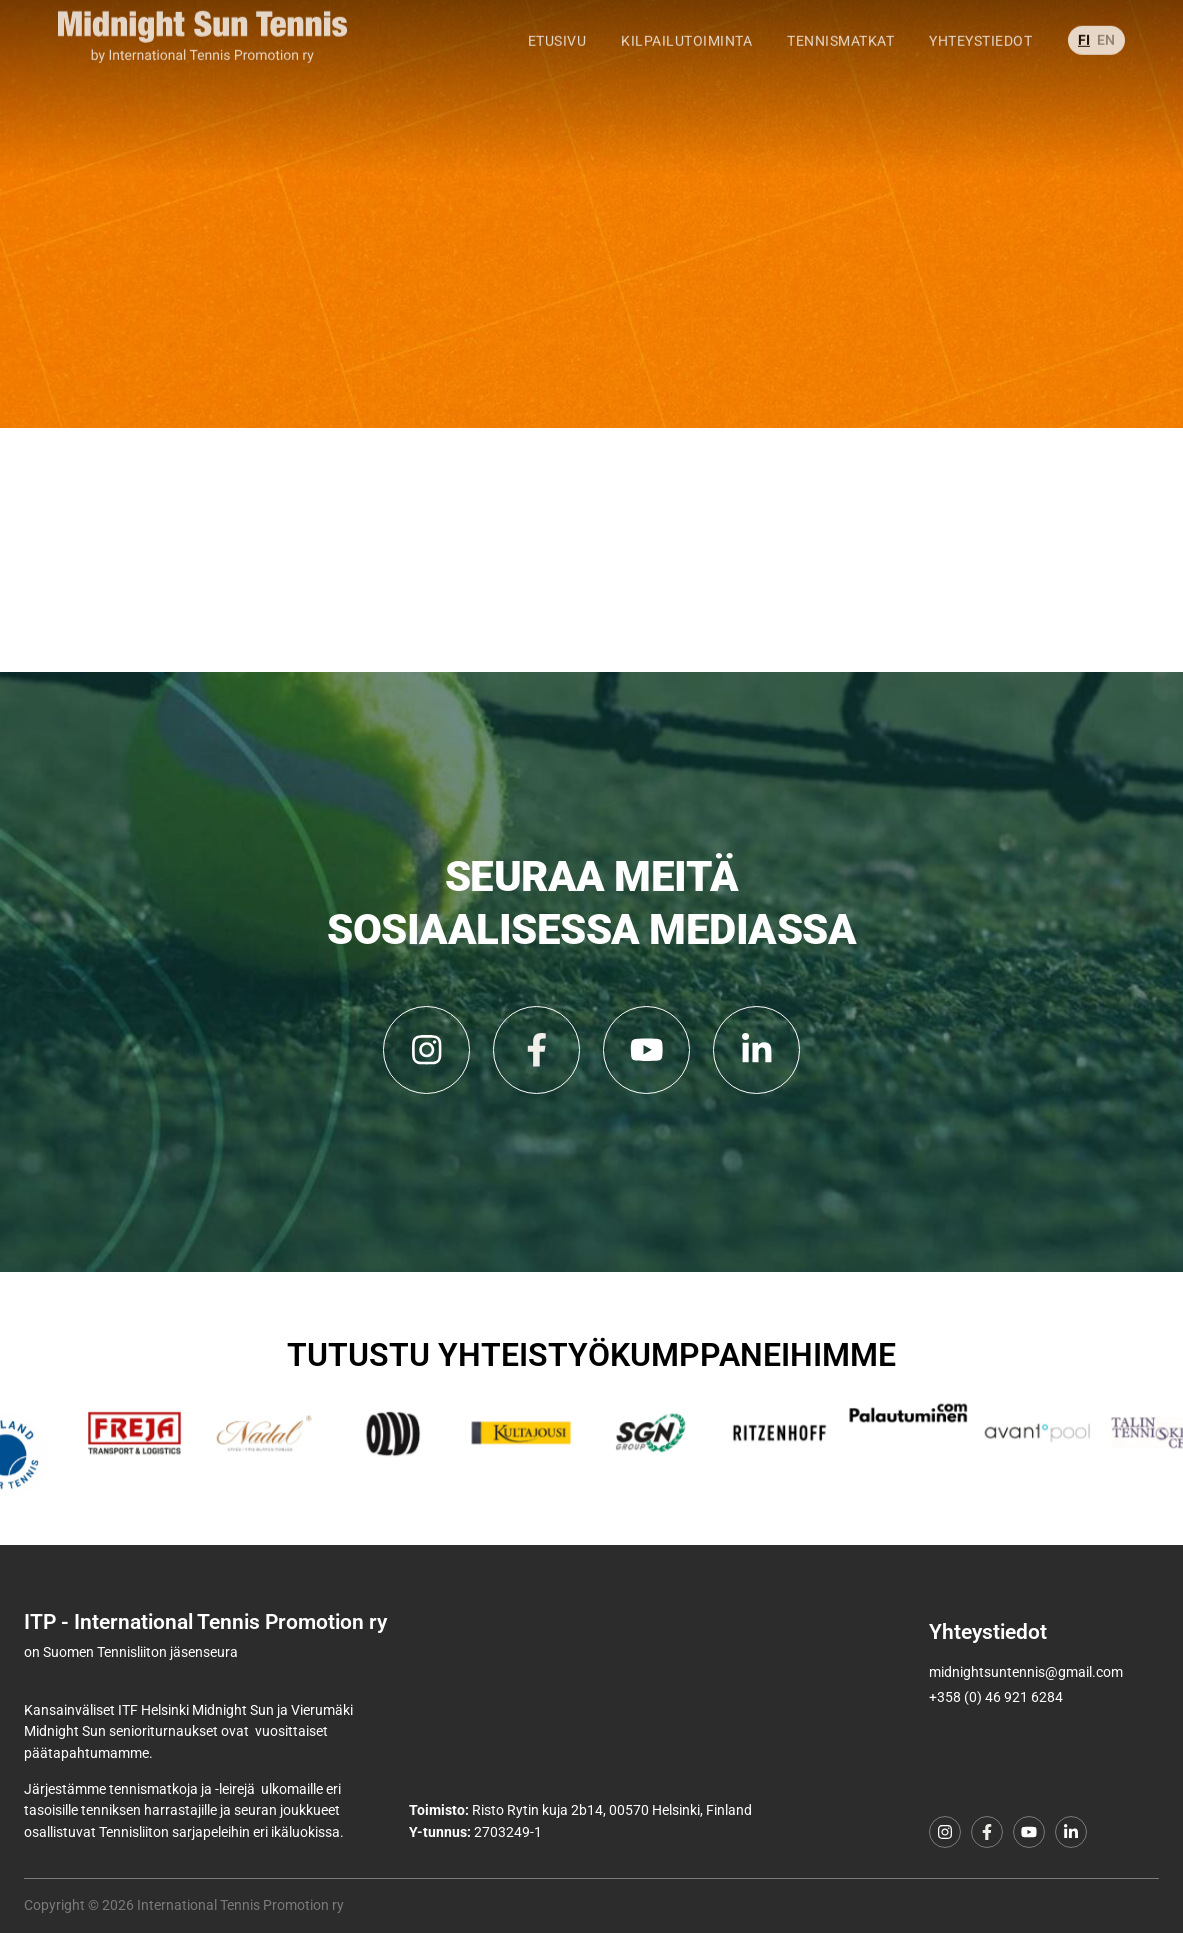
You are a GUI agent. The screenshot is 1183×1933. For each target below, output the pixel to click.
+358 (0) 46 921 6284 (996, 1697)
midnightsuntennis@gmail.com (1026, 1672)
